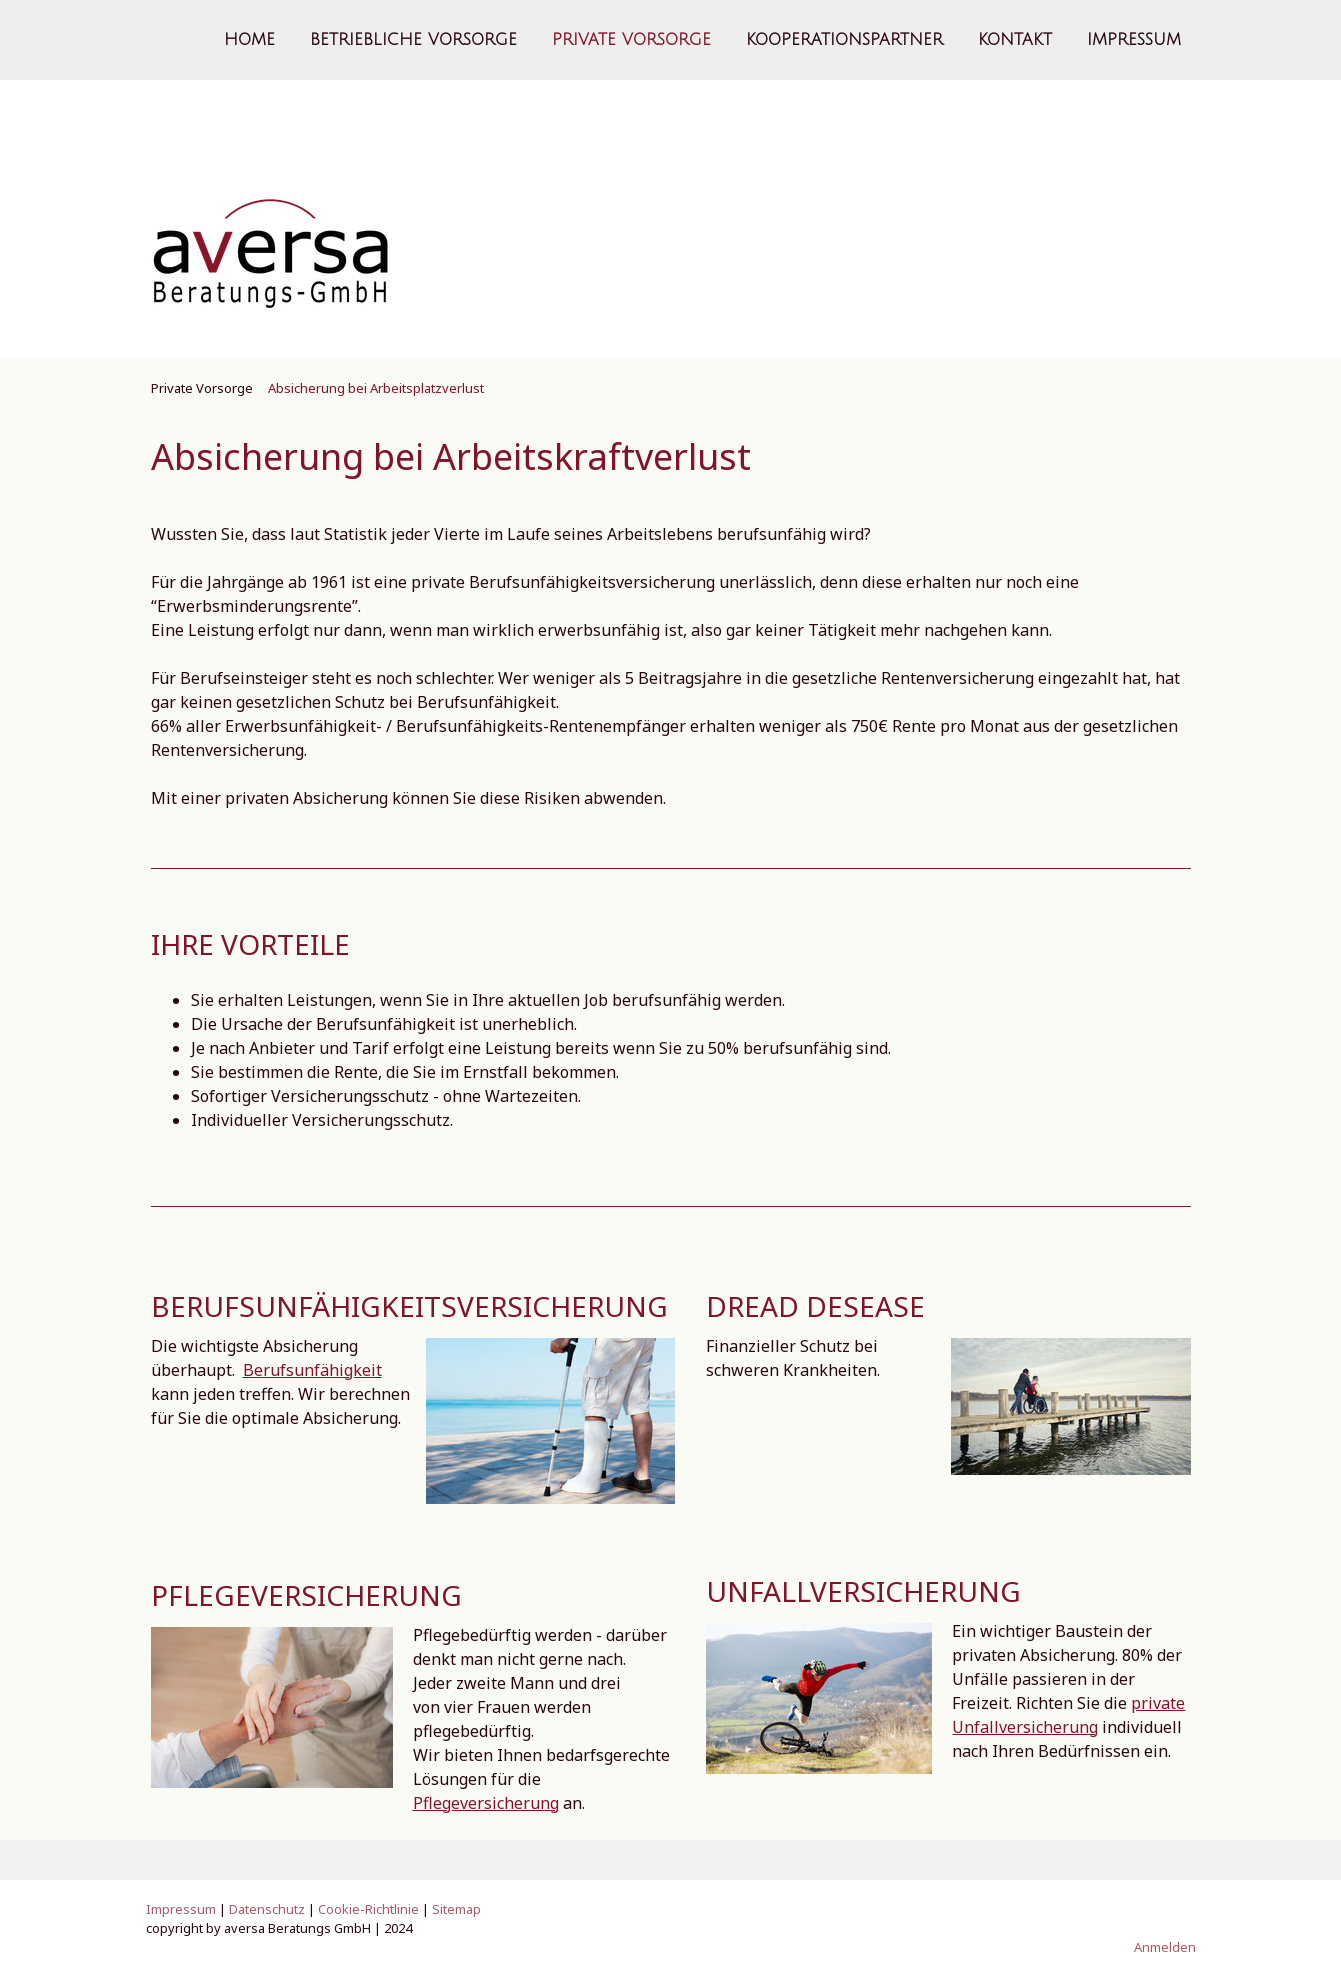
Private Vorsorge (631, 39)
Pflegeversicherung (486, 1803)
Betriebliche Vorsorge (413, 39)
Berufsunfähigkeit (312, 1370)
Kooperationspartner (844, 39)
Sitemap (456, 1909)
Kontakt (1015, 39)
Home (249, 39)
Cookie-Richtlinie (368, 1909)
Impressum (1134, 39)
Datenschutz (267, 1909)
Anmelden (1165, 1947)
